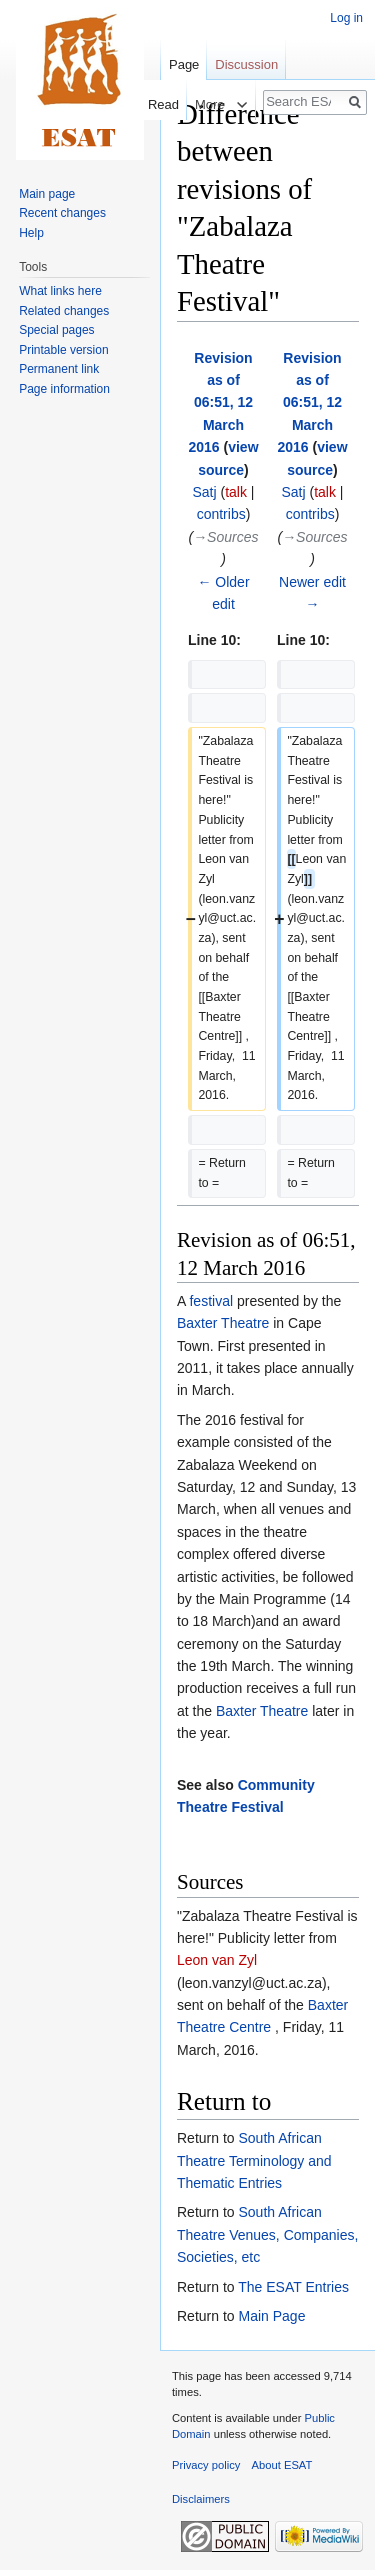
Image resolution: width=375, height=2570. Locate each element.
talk (236, 492)
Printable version (63, 350)
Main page (47, 194)
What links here (60, 291)
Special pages (56, 330)
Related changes (64, 311)
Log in (346, 18)
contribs (221, 514)
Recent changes (62, 213)
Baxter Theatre (223, 1323)
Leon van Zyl (217, 1960)
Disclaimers (201, 2499)
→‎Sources (225, 537)
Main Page (271, 2316)
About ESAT (282, 2465)
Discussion (246, 64)
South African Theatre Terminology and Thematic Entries (254, 2160)
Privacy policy (206, 2465)
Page (184, 64)
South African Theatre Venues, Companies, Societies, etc (267, 2234)
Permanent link (59, 369)
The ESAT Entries (293, 2287)
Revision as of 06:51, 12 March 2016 (220, 403)
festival (211, 1301)
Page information (64, 389)
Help (31, 233)
